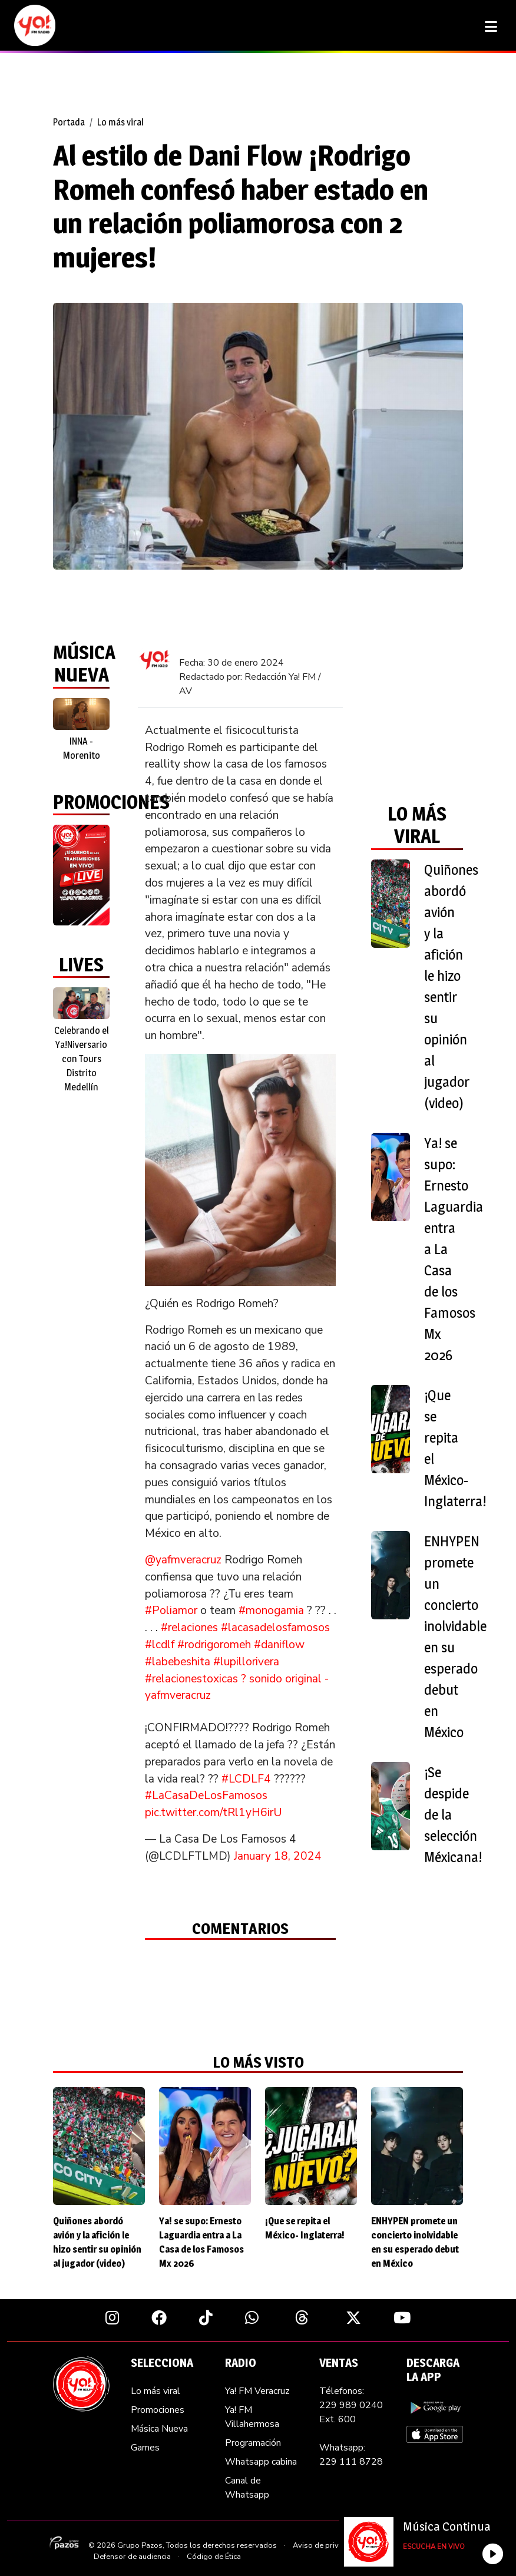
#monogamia (271, 1610)
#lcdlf (159, 1644)
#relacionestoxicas (191, 1679)
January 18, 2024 (278, 1856)
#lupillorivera (246, 1661)
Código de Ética (214, 2556)
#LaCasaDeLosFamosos (206, 1795)
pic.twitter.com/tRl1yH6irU (213, 1812)
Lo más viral (120, 122)
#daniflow (279, 1644)
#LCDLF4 (246, 1779)
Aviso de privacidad (327, 2545)
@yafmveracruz (183, 1560)
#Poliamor (171, 1610)
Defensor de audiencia (132, 2556)
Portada (69, 122)
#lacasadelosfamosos (275, 1627)
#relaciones (189, 1627)
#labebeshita (177, 1661)
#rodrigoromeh (214, 1644)
